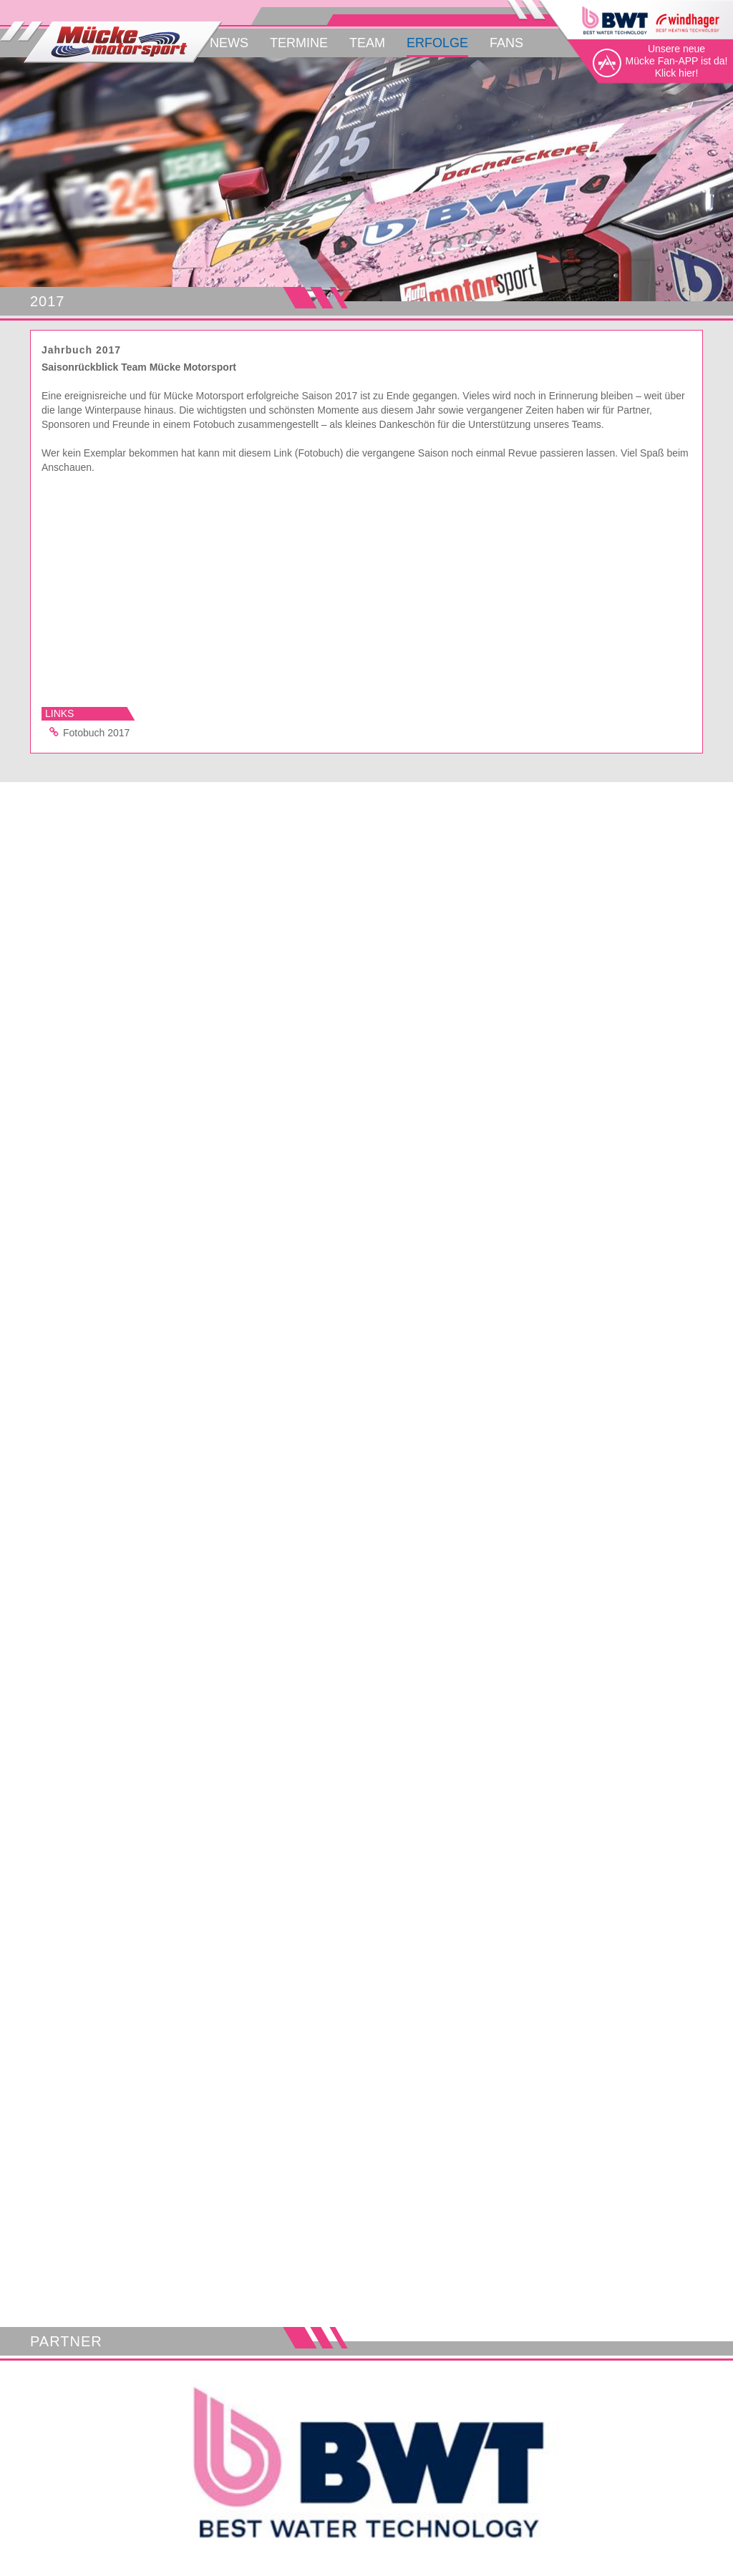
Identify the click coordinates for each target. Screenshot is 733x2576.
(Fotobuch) (319, 453)
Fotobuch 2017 (87, 732)
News (229, 43)
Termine (299, 43)
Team (367, 43)
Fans (506, 43)
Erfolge (437, 43)
